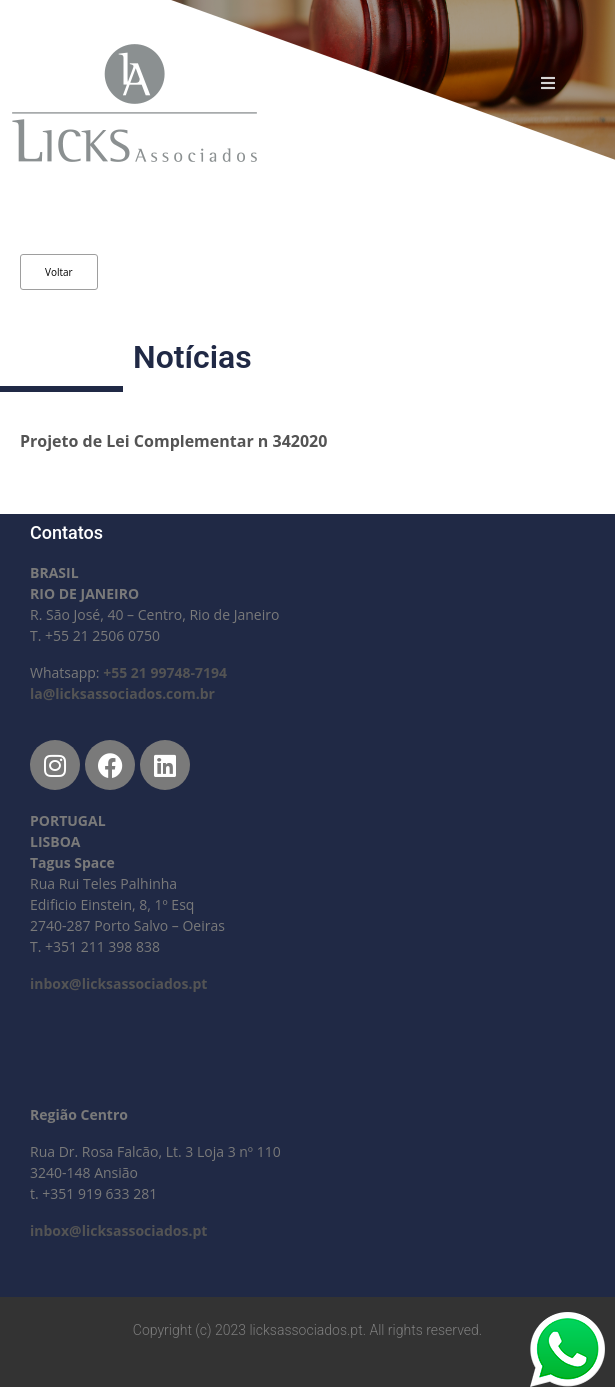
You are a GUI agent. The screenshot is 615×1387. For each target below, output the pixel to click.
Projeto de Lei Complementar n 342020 (173, 441)
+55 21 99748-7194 (165, 672)
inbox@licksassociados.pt (118, 983)
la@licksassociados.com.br (122, 693)
